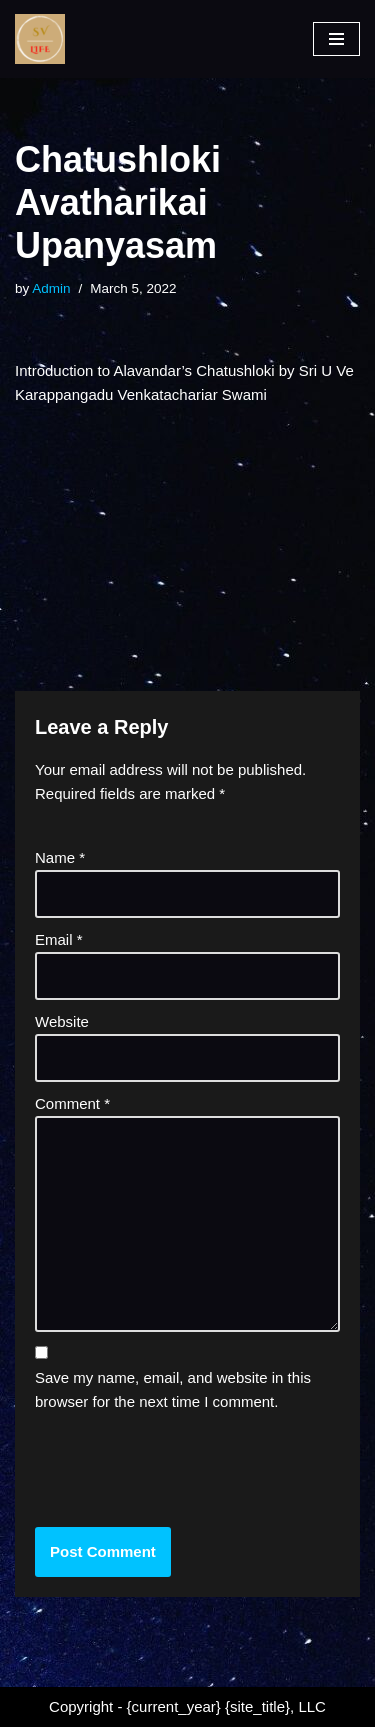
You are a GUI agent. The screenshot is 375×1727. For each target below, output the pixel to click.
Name (60, 857)
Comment (72, 1103)
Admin (51, 288)
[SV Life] (40, 39)
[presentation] (171, 1468)
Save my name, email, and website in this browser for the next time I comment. (173, 1389)
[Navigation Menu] (336, 39)
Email (59, 939)
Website (62, 1021)
